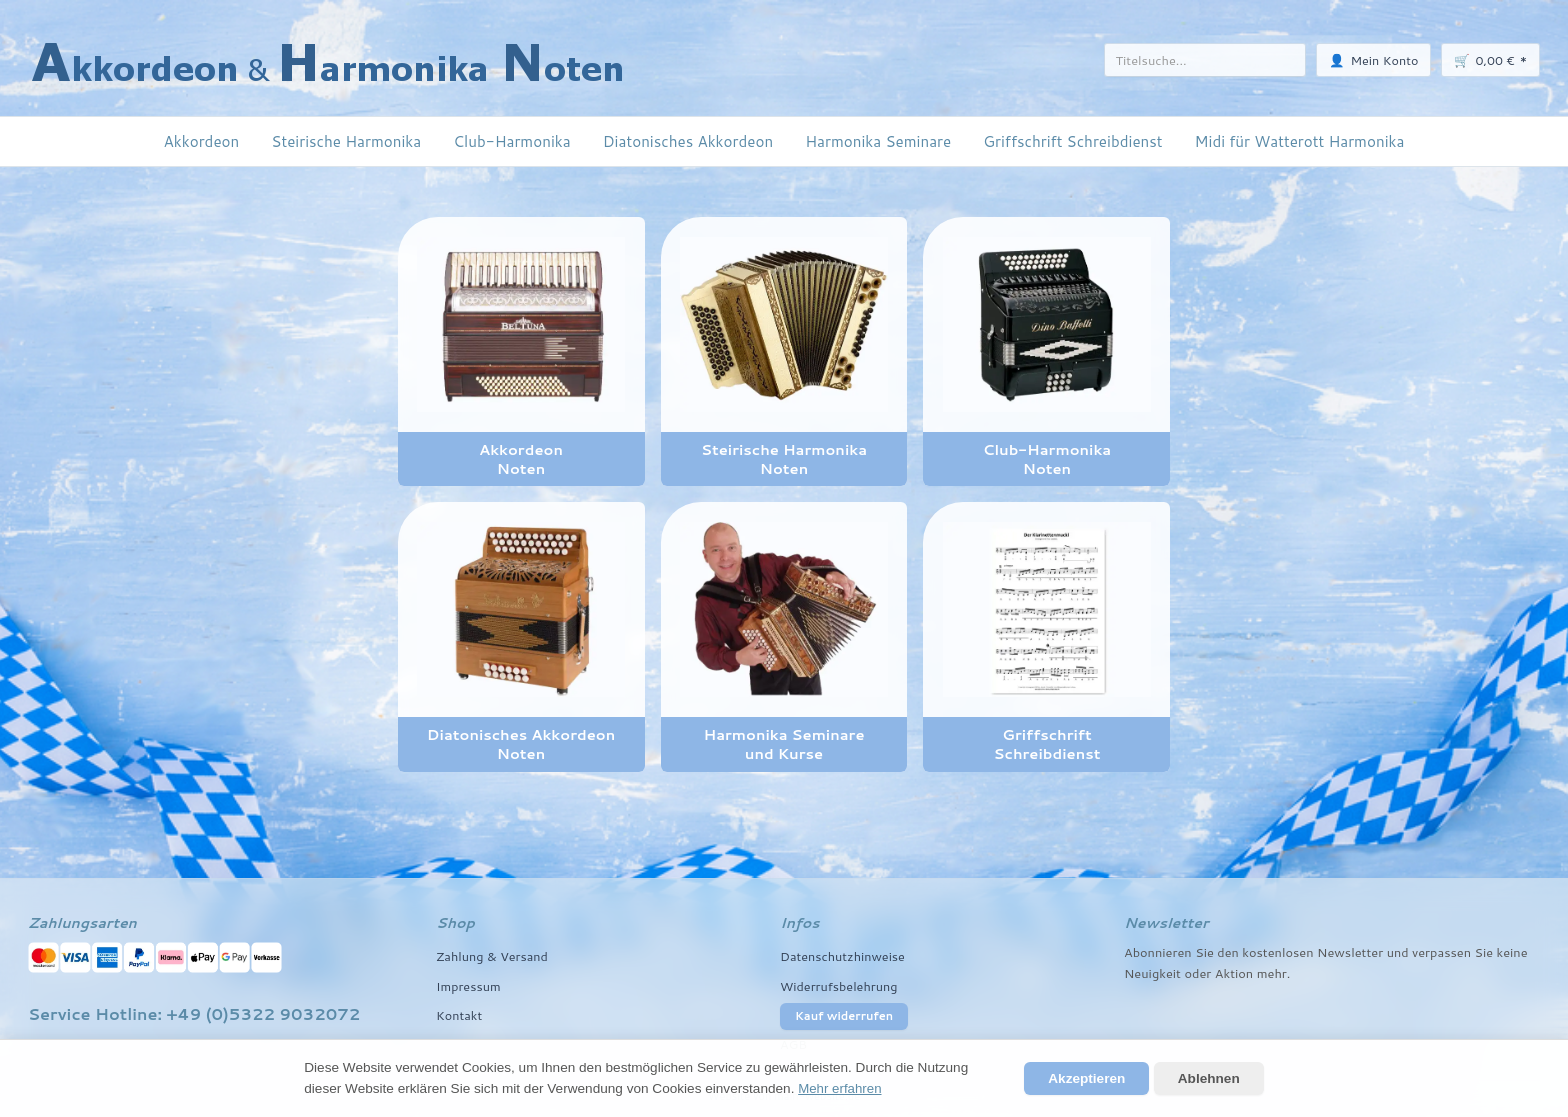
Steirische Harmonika (346, 141)
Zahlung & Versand (493, 956)
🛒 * (1490, 59)
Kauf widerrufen (844, 1016)
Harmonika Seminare (878, 141)
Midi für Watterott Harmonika (1300, 141)
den (1228, 952)
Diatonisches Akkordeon (688, 141)
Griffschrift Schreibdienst (1072, 141)
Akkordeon (202, 141)
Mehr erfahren (840, 1088)
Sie (1484, 952)
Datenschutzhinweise (843, 956)
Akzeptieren (1086, 1078)
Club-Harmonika (511, 141)
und (1398, 952)
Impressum (469, 986)
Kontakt (459, 1015)
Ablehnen (1209, 1078)
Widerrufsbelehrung (839, 986)
